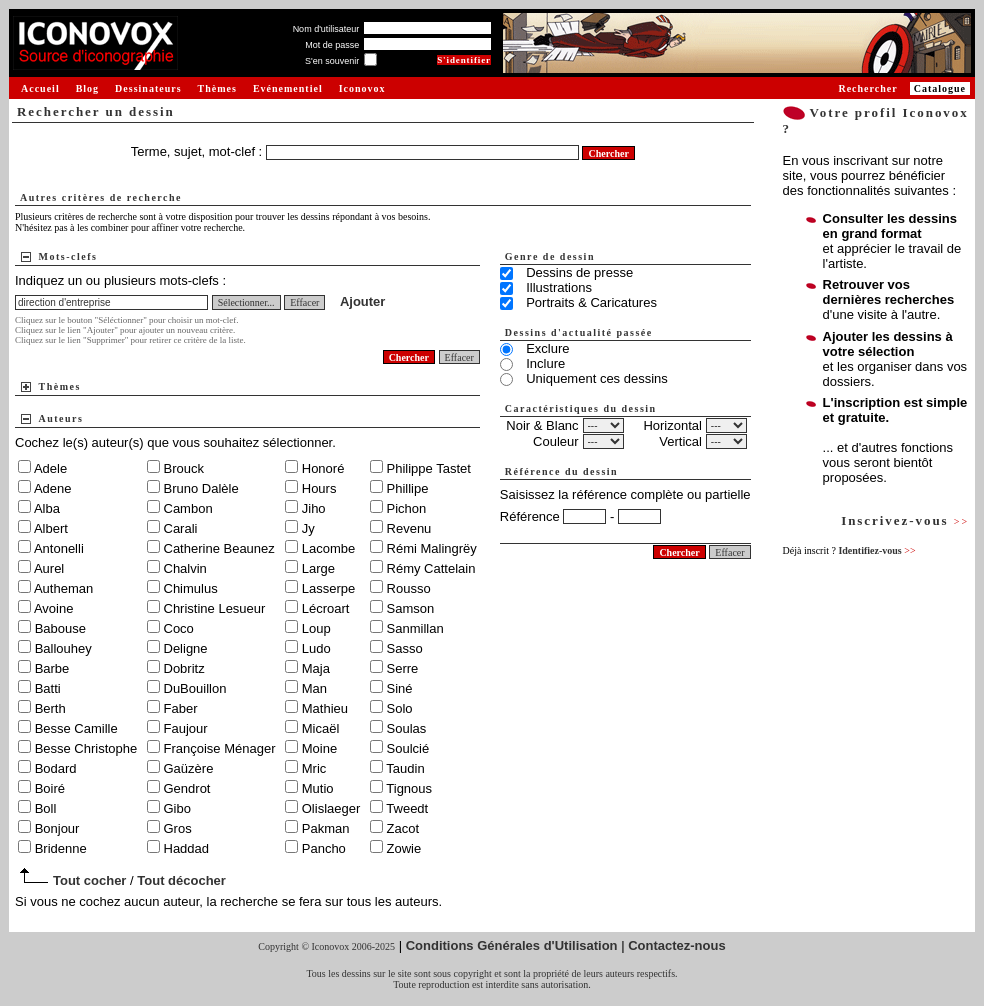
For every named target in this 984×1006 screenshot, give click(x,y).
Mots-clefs (68, 256)
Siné (400, 688)
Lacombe (328, 548)
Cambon (188, 508)
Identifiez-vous (876, 550)
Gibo (177, 808)
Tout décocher (181, 880)
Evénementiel (288, 88)
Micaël (321, 728)
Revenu (409, 528)
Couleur (556, 441)
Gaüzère (189, 768)
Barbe (52, 668)
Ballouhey (63, 648)
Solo (400, 708)
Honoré (323, 468)
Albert (51, 528)
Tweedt (407, 808)
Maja (316, 668)
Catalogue (940, 88)
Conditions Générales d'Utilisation (512, 945)
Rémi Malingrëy (432, 548)
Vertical (680, 441)
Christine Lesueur (215, 608)
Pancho (324, 848)
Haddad (187, 848)
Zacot (403, 828)
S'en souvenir (332, 61)
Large (318, 568)
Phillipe (408, 488)
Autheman (63, 588)
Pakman (326, 828)
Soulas (407, 728)
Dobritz (184, 668)
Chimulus (191, 588)
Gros (178, 828)
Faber (181, 708)
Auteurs (61, 418)
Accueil (40, 88)
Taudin (405, 768)
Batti (48, 688)
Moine (319, 748)
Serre (403, 668)
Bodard (56, 768)
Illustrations (559, 287)
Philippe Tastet (429, 468)
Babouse (60, 628)
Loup (316, 628)
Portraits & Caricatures (591, 302)
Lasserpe (328, 588)
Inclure (545, 363)
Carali (181, 528)
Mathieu (325, 708)
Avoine (54, 608)
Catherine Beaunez (219, 548)
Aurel (49, 568)
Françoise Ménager (220, 748)
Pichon (407, 508)
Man (314, 688)
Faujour (186, 728)
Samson (411, 608)
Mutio (318, 788)
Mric (314, 768)
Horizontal (672, 425)
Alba (47, 508)
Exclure (547, 348)
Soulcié (408, 748)
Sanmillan (415, 628)
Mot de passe (332, 45)
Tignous (409, 788)
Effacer (304, 302)
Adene (53, 488)
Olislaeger (331, 808)
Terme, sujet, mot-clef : (198, 151)
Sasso (405, 648)
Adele (50, 468)
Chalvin (185, 568)
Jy (308, 528)
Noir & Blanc (542, 425)
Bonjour (57, 828)
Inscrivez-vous (905, 520)
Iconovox (362, 88)
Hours (319, 488)
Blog (87, 88)
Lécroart (326, 608)
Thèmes (217, 88)
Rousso (409, 588)
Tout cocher (89, 880)
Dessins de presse (579, 272)
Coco (179, 628)
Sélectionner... (246, 302)
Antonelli (59, 548)
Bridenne (61, 848)
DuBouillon (195, 688)
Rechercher (867, 88)
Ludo (316, 648)
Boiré (50, 788)
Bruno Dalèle (201, 488)
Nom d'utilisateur (326, 29)
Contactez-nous (677, 945)
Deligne (186, 648)
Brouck (184, 468)
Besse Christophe (86, 748)
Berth (50, 708)
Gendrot (187, 788)
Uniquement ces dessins (597, 378)
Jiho (314, 508)
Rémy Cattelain (431, 568)
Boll (46, 808)
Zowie (404, 848)
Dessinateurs (148, 88)
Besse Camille (76, 728)
